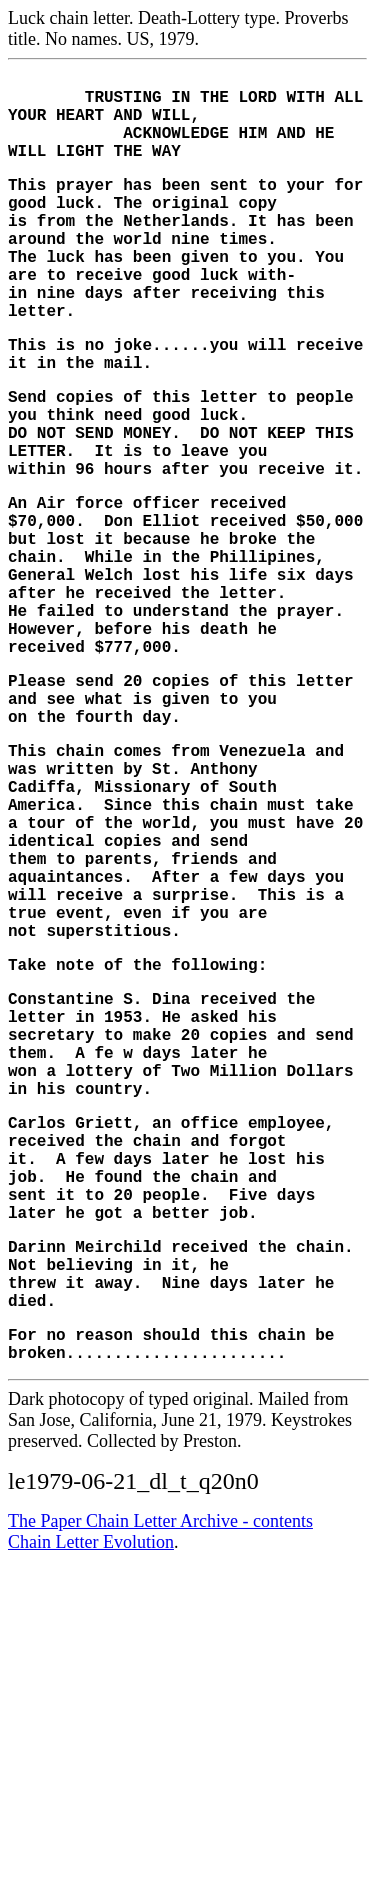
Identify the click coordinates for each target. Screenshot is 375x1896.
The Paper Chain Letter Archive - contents (160, 1765)
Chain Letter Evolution (91, 1786)
